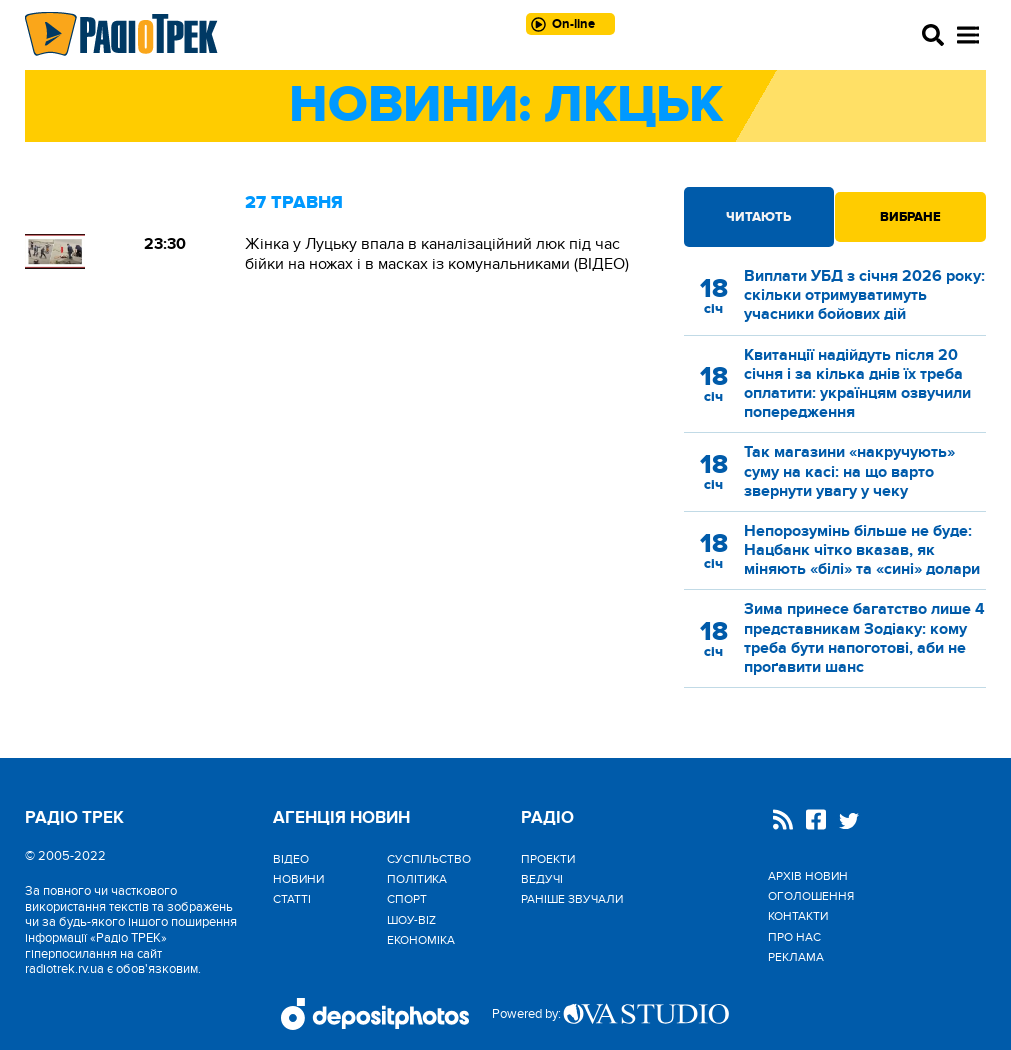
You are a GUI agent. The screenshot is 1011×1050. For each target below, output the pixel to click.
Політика (417, 879)
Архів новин (808, 876)
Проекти (548, 859)
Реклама (796, 957)
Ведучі (542, 879)
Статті (292, 899)
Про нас (794, 937)
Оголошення (811, 896)
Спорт (407, 899)
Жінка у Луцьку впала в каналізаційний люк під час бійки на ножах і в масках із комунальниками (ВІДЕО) (437, 254)
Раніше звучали (572, 899)
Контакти (798, 916)
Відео (291, 859)
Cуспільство (429, 859)
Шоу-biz (411, 920)
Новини (298, 879)
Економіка (421, 940)
